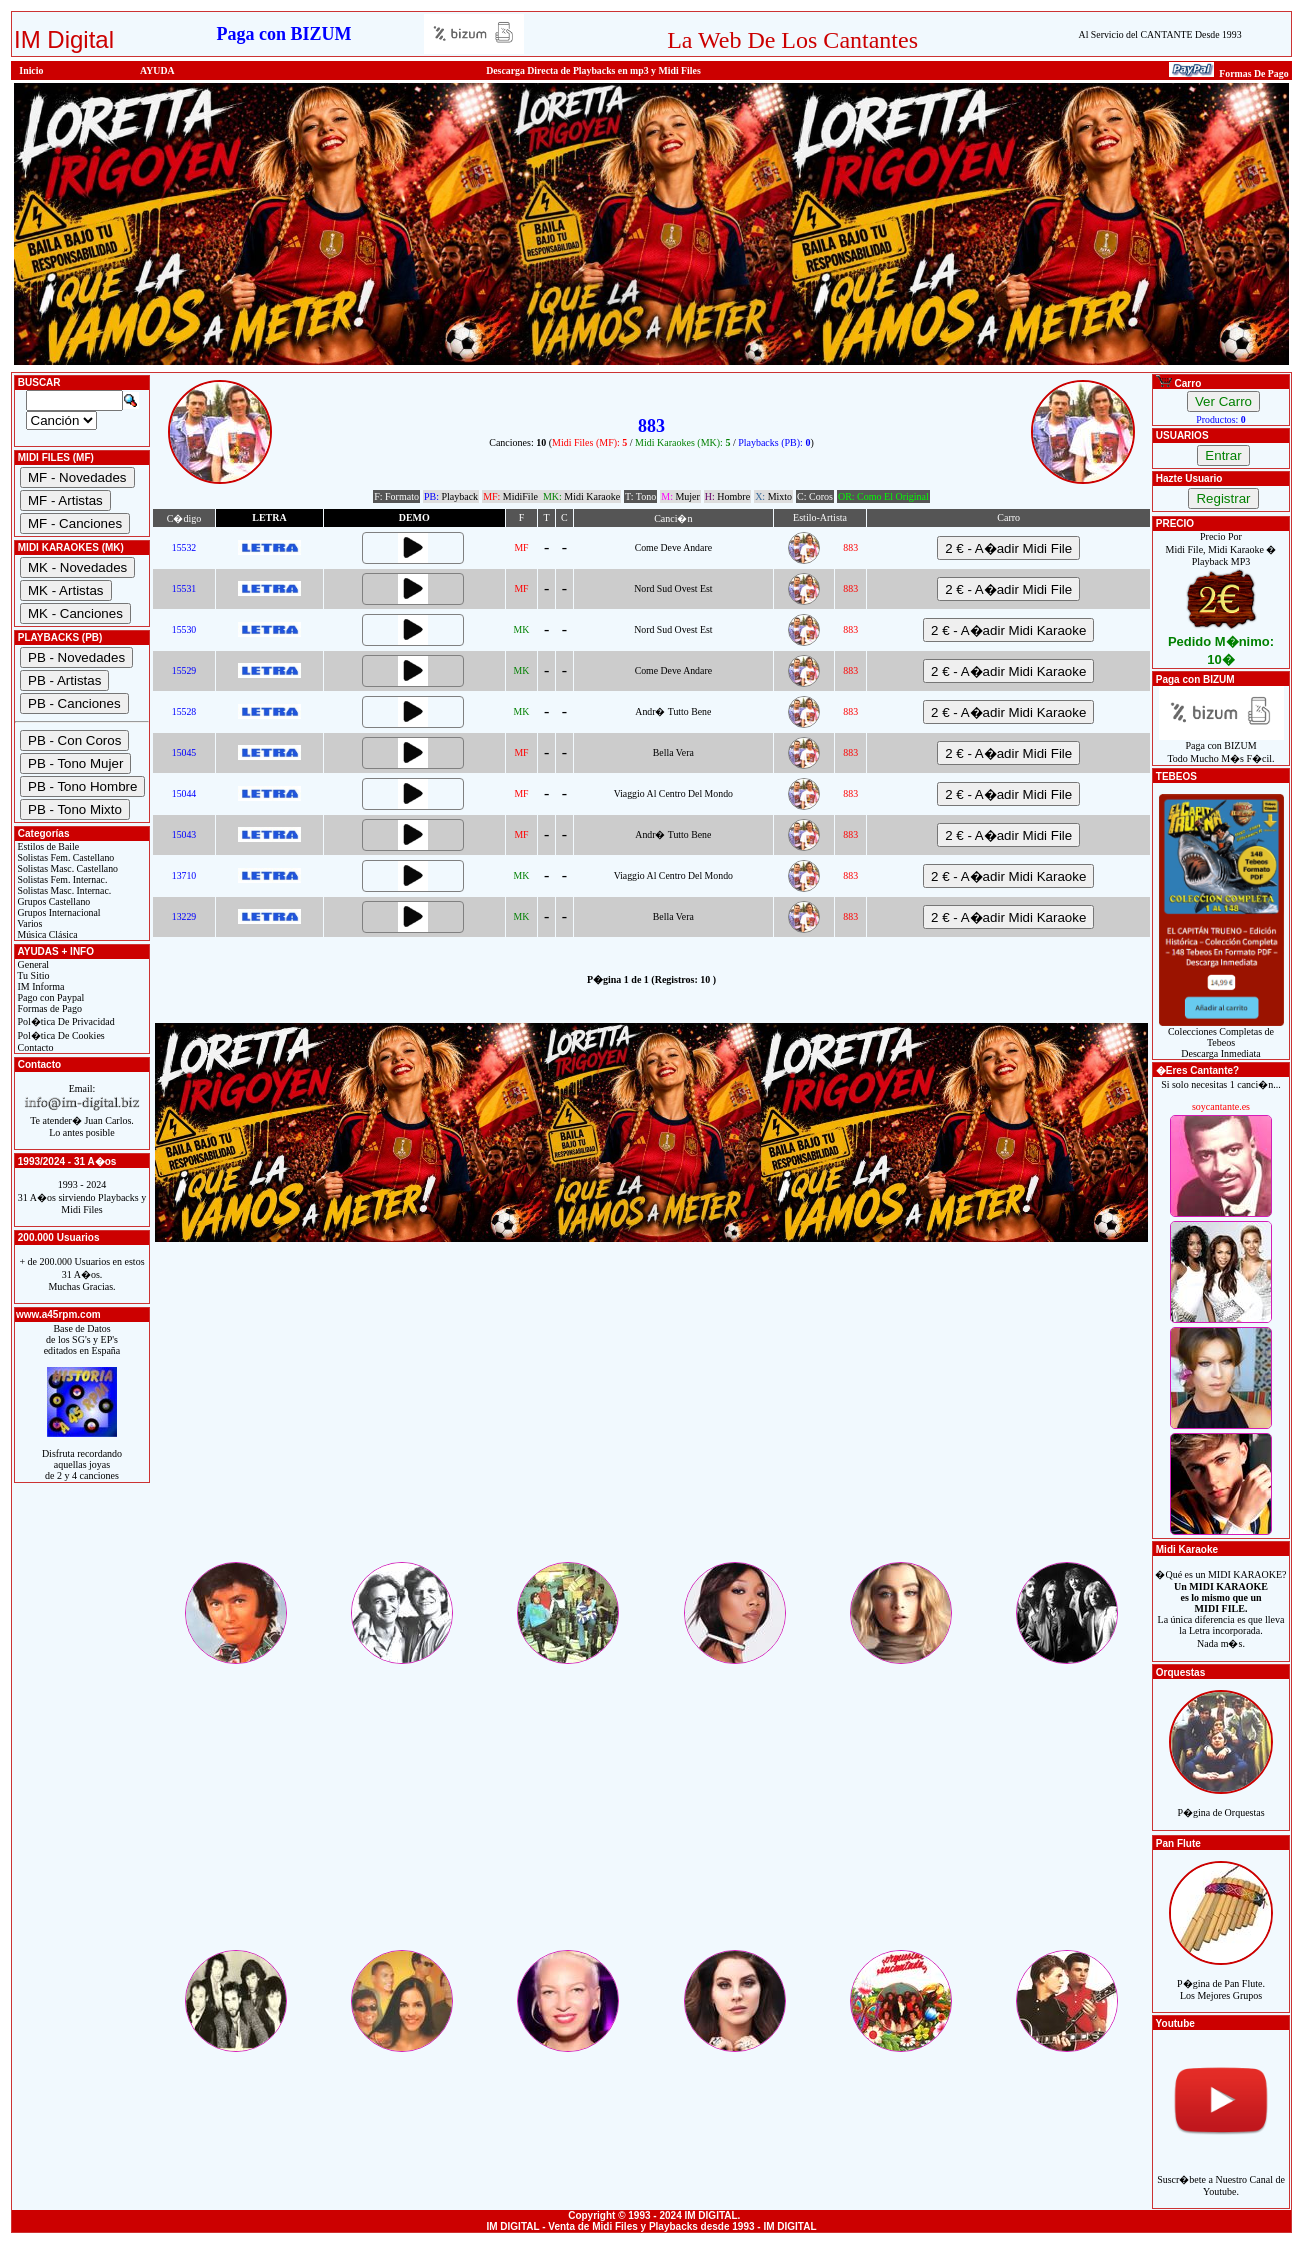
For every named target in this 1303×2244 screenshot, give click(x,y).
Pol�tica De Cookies (60, 1035)
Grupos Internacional (58, 912)
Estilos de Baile (47, 846)
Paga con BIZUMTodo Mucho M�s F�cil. (1221, 747)
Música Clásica (46, 934)
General (32, 964)
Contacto (34, 1047)
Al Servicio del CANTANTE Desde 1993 (1160, 34)
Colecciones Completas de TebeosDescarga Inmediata (1221, 1038)
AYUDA (157, 70)
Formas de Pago (48, 1008)
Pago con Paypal (49, 997)
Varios (28, 923)
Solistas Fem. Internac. (61, 879)
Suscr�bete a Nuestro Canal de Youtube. (1221, 2174)
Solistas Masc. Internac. (63, 890)
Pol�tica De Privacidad (65, 1021)
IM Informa (39, 986)
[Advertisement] (651, 1419)
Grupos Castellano (52, 901)
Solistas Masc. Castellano (66, 868)
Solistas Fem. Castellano (64, 857)
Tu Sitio (32, 975)
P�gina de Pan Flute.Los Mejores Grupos (1221, 1978)
